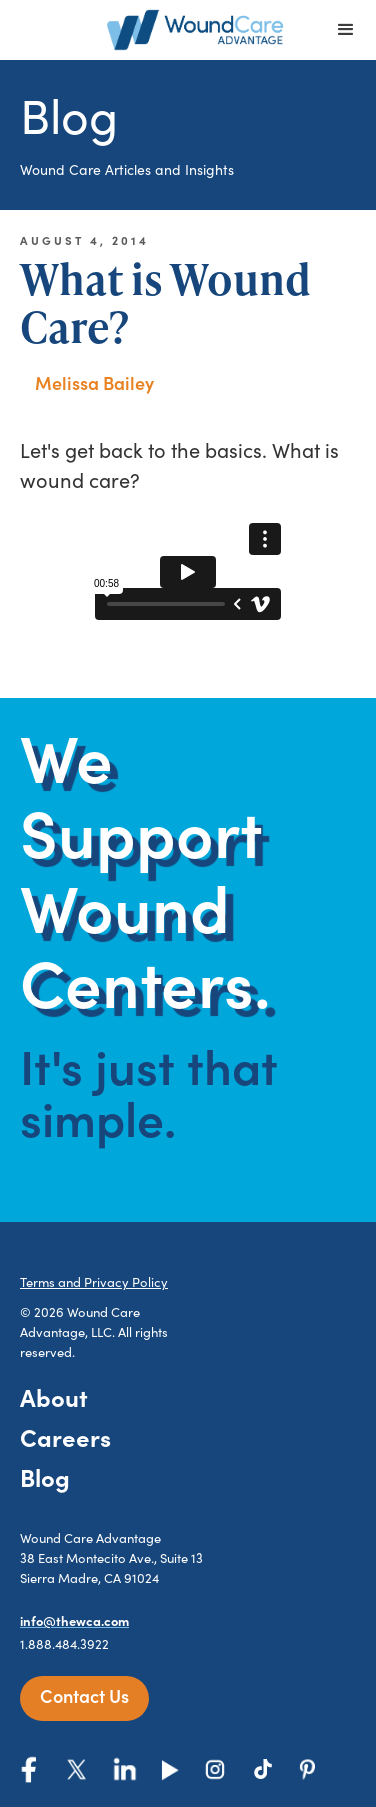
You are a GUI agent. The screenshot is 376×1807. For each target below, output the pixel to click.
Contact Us (84, 1695)
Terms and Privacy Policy (94, 1282)
